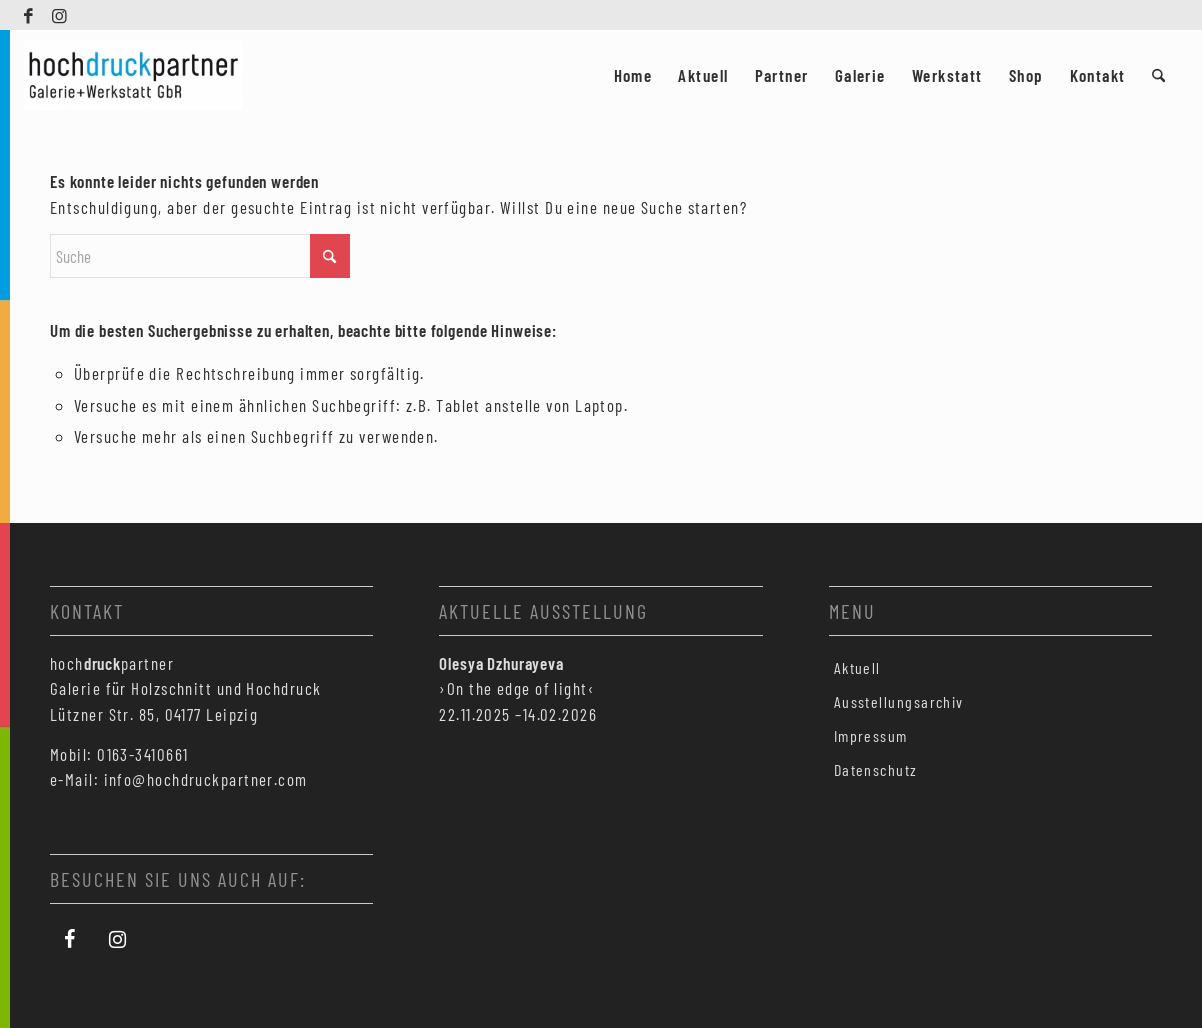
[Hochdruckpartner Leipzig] (133, 75)
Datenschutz (876, 769)
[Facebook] (70, 939)
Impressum (871, 735)
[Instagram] (118, 939)
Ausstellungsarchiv (899, 701)
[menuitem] (633, 75)
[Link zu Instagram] (60, 15)
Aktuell (857, 667)
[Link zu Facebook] (29, 15)
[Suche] (1158, 75)
